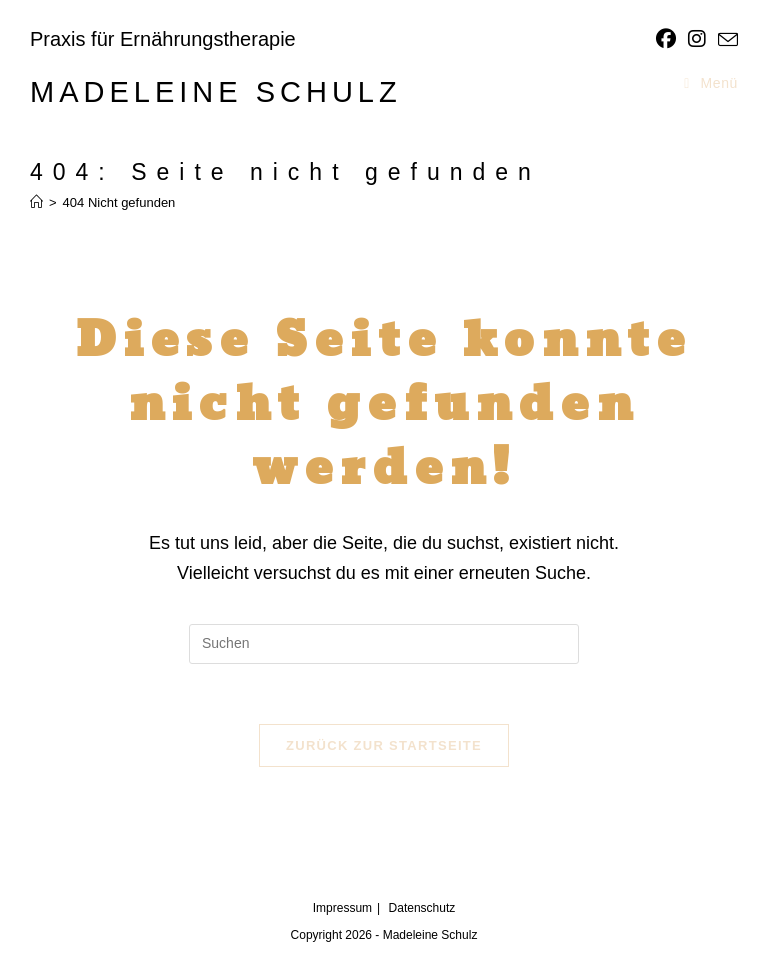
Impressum (342, 908)
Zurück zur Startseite (384, 745)
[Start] (36, 202)
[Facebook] (666, 39)
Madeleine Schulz (216, 92)
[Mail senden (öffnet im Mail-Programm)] (725, 40)
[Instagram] (697, 39)
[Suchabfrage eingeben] (384, 644)
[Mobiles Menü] (711, 83)
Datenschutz (422, 908)
